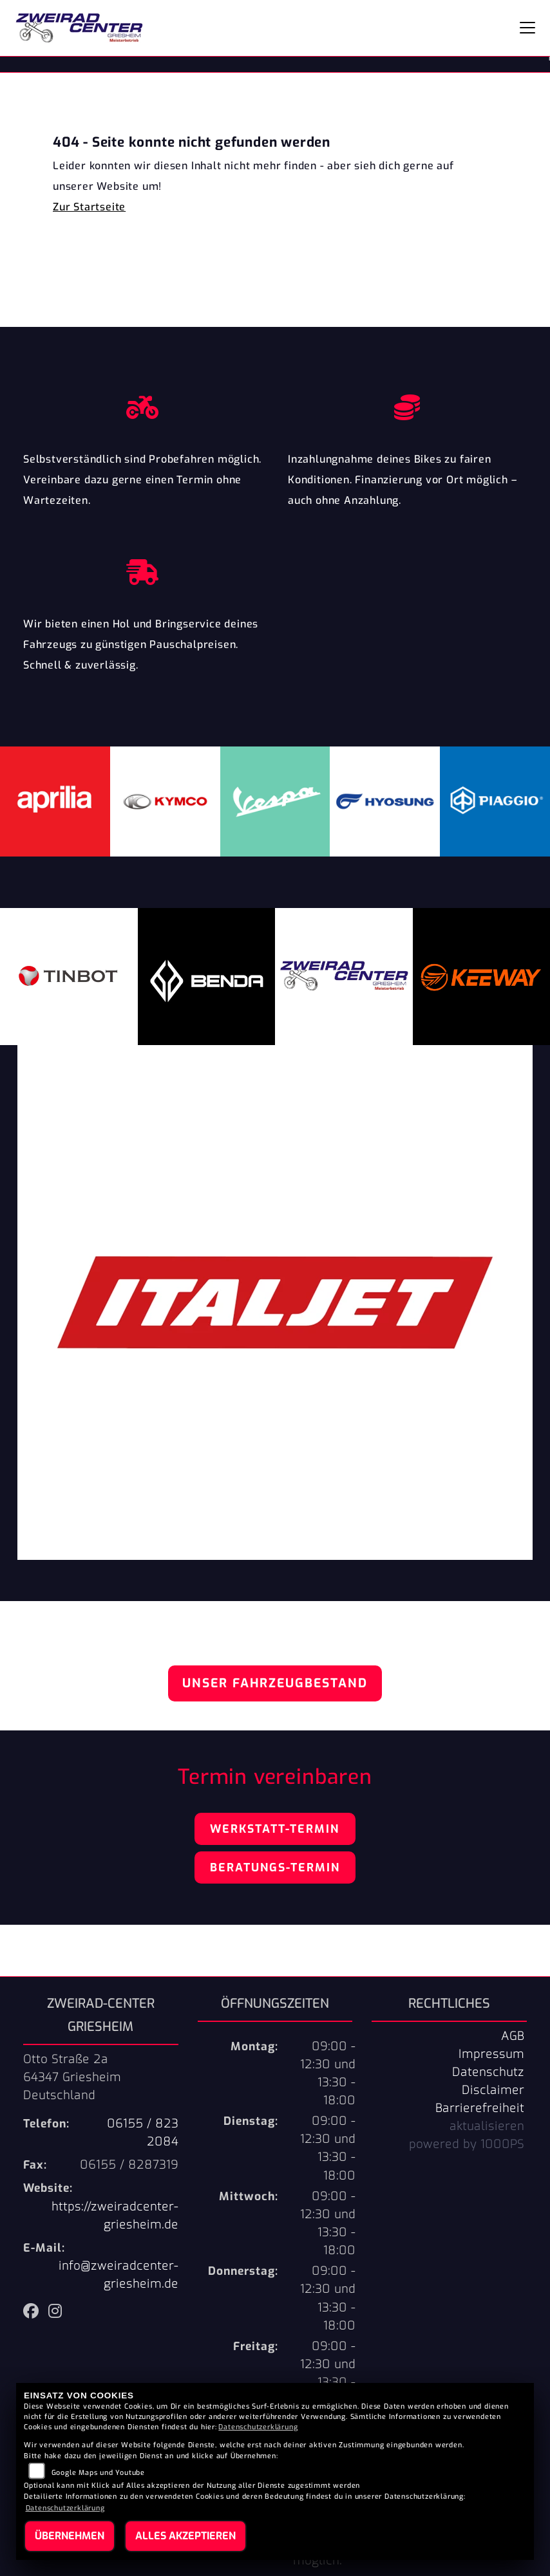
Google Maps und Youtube (98, 2473)
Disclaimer (493, 2090)
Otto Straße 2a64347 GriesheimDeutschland (72, 2077)
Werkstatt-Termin (274, 1829)
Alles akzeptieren (185, 2536)
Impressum (491, 2054)
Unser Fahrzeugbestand (275, 1683)
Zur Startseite (89, 207)
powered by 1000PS (466, 2144)
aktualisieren (487, 2126)
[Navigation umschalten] (527, 27)
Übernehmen (69, 2536)
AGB (512, 2036)
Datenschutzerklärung (258, 2427)
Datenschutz (488, 2072)
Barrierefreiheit (479, 2108)
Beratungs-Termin (275, 1867)
